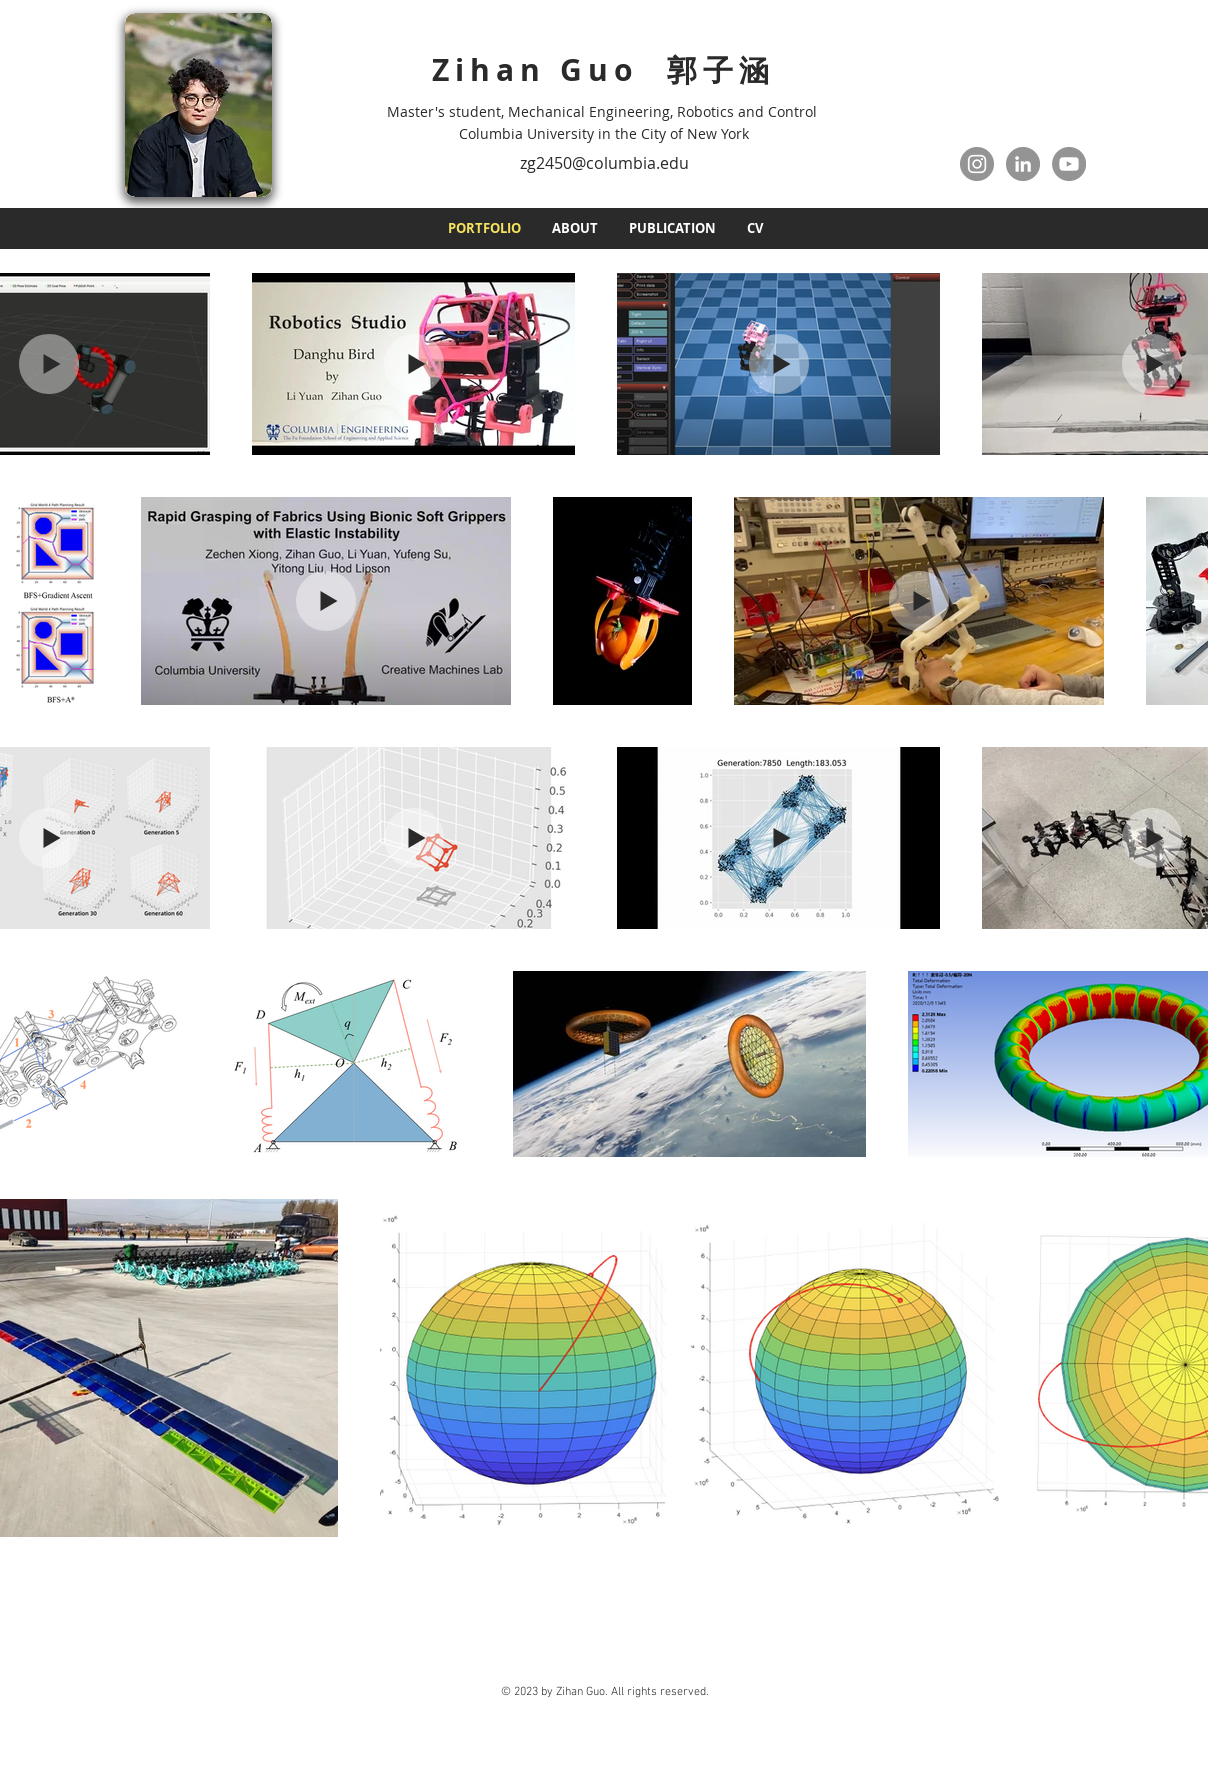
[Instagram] (977, 164)
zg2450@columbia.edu (604, 163)
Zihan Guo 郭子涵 (603, 69)
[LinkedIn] (1023, 164)
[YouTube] (1069, 164)
